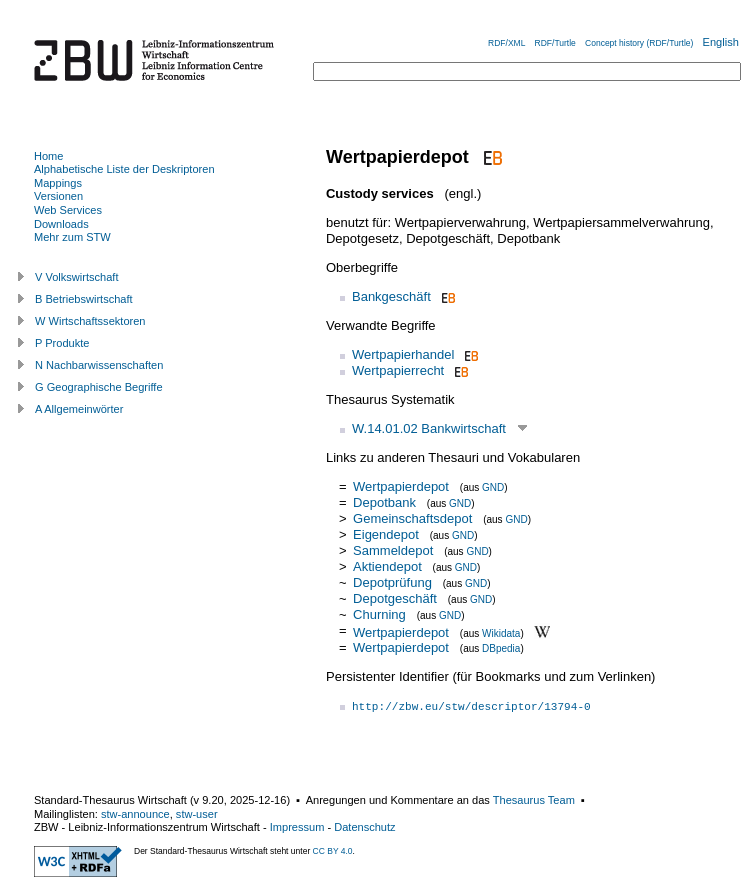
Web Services (68, 210)
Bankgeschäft (391, 296)
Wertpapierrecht (398, 370)
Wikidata (501, 632)
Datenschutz (364, 827)
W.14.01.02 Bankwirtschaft (429, 428)
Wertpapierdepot (401, 486)
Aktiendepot (387, 566)
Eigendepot (386, 534)
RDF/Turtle (555, 43)
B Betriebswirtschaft (84, 299)
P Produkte (62, 343)
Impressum (297, 827)
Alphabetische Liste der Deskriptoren (124, 169)
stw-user (197, 814)
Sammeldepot (393, 550)
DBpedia (501, 648)
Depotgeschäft (395, 598)
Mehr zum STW (72, 237)
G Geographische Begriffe (99, 387)
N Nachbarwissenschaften (99, 365)
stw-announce (135, 814)
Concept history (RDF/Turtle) (639, 43)
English (721, 42)
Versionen (58, 196)
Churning (379, 614)
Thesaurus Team (534, 800)
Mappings (58, 183)
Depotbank (384, 502)
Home (48, 156)
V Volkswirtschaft (77, 277)
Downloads (61, 224)
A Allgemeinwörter (79, 409)
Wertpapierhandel (403, 354)
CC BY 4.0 (333, 851)
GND (493, 487)
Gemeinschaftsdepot (412, 518)
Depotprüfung (392, 582)
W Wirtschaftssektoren (90, 321)
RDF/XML (506, 43)
